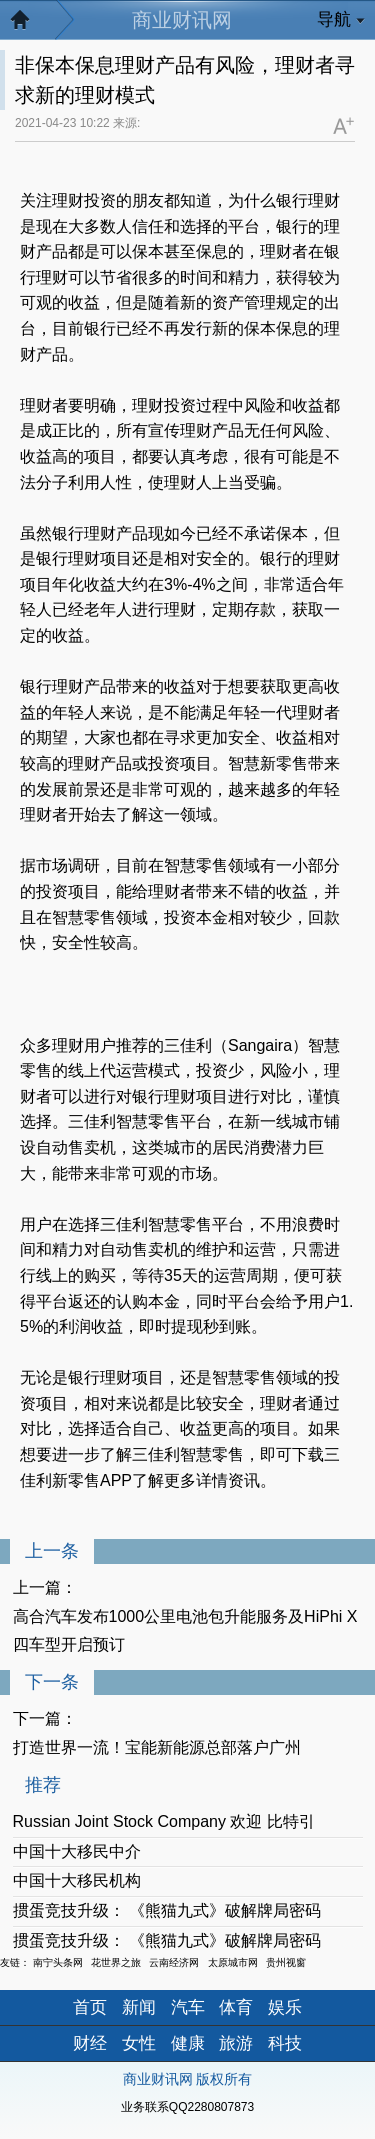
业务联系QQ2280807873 (187, 2107)
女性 (139, 2043)
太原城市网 (233, 1962)
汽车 (188, 2007)
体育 (236, 2007)
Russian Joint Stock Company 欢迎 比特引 (164, 1821)
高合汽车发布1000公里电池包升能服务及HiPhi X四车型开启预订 (185, 1631)
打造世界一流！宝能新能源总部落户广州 (157, 1747)
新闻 (139, 2007)
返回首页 (30, 25)
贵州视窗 (286, 1962)
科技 (285, 2043)
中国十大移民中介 (77, 1851)
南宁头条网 (58, 1962)
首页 (90, 2007)
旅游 (236, 2043)
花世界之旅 (116, 1962)
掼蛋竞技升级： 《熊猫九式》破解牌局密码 (167, 1910)
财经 (90, 2043)
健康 (188, 2043)
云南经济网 (174, 1962)
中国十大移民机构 (77, 1880)
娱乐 (285, 2007)
